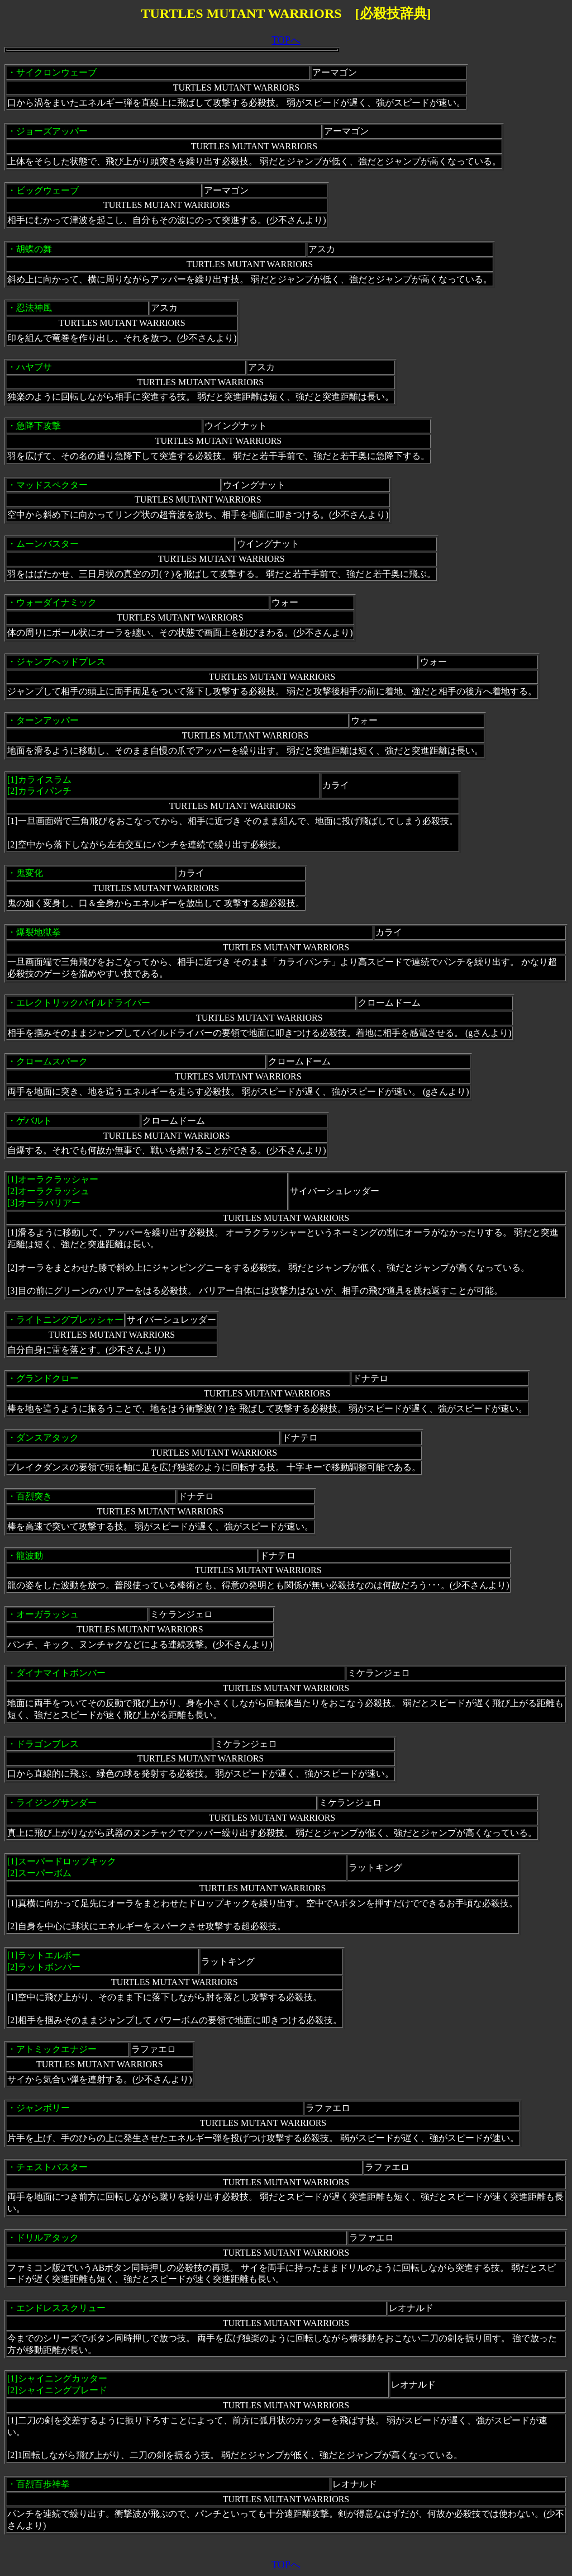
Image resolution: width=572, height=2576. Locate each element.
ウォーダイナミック (56, 602)
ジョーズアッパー (52, 131)
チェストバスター (52, 2167)
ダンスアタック (47, 1437)
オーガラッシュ (47, 1614)
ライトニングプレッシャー (69, 1319)
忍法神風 (34, 307)
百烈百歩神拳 (43, 2484)
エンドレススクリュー (61, 2308)
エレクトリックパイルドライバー (83, 1002)
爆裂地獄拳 (38, 932)
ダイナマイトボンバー (61, 1673)
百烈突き (34, 1496)
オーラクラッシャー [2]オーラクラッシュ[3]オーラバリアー (52, 1191)
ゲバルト (34, 1120)
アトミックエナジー (56, 2049)
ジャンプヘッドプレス (61, 661)
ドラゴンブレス (47, 1744)
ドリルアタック (47, 2237)
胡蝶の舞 (34, 249)
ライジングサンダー (56, 1802)
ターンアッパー (47, 720)
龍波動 (29, 1555)
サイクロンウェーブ (56, 72)
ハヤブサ (34, 367)
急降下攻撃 (38, 425)
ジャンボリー (43, 2108)
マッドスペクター (52, 485)
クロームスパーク (52, 1061)
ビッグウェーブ (47, 190)
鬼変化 (29, 873)
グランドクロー (47, 1378)
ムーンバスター (47, 543)
